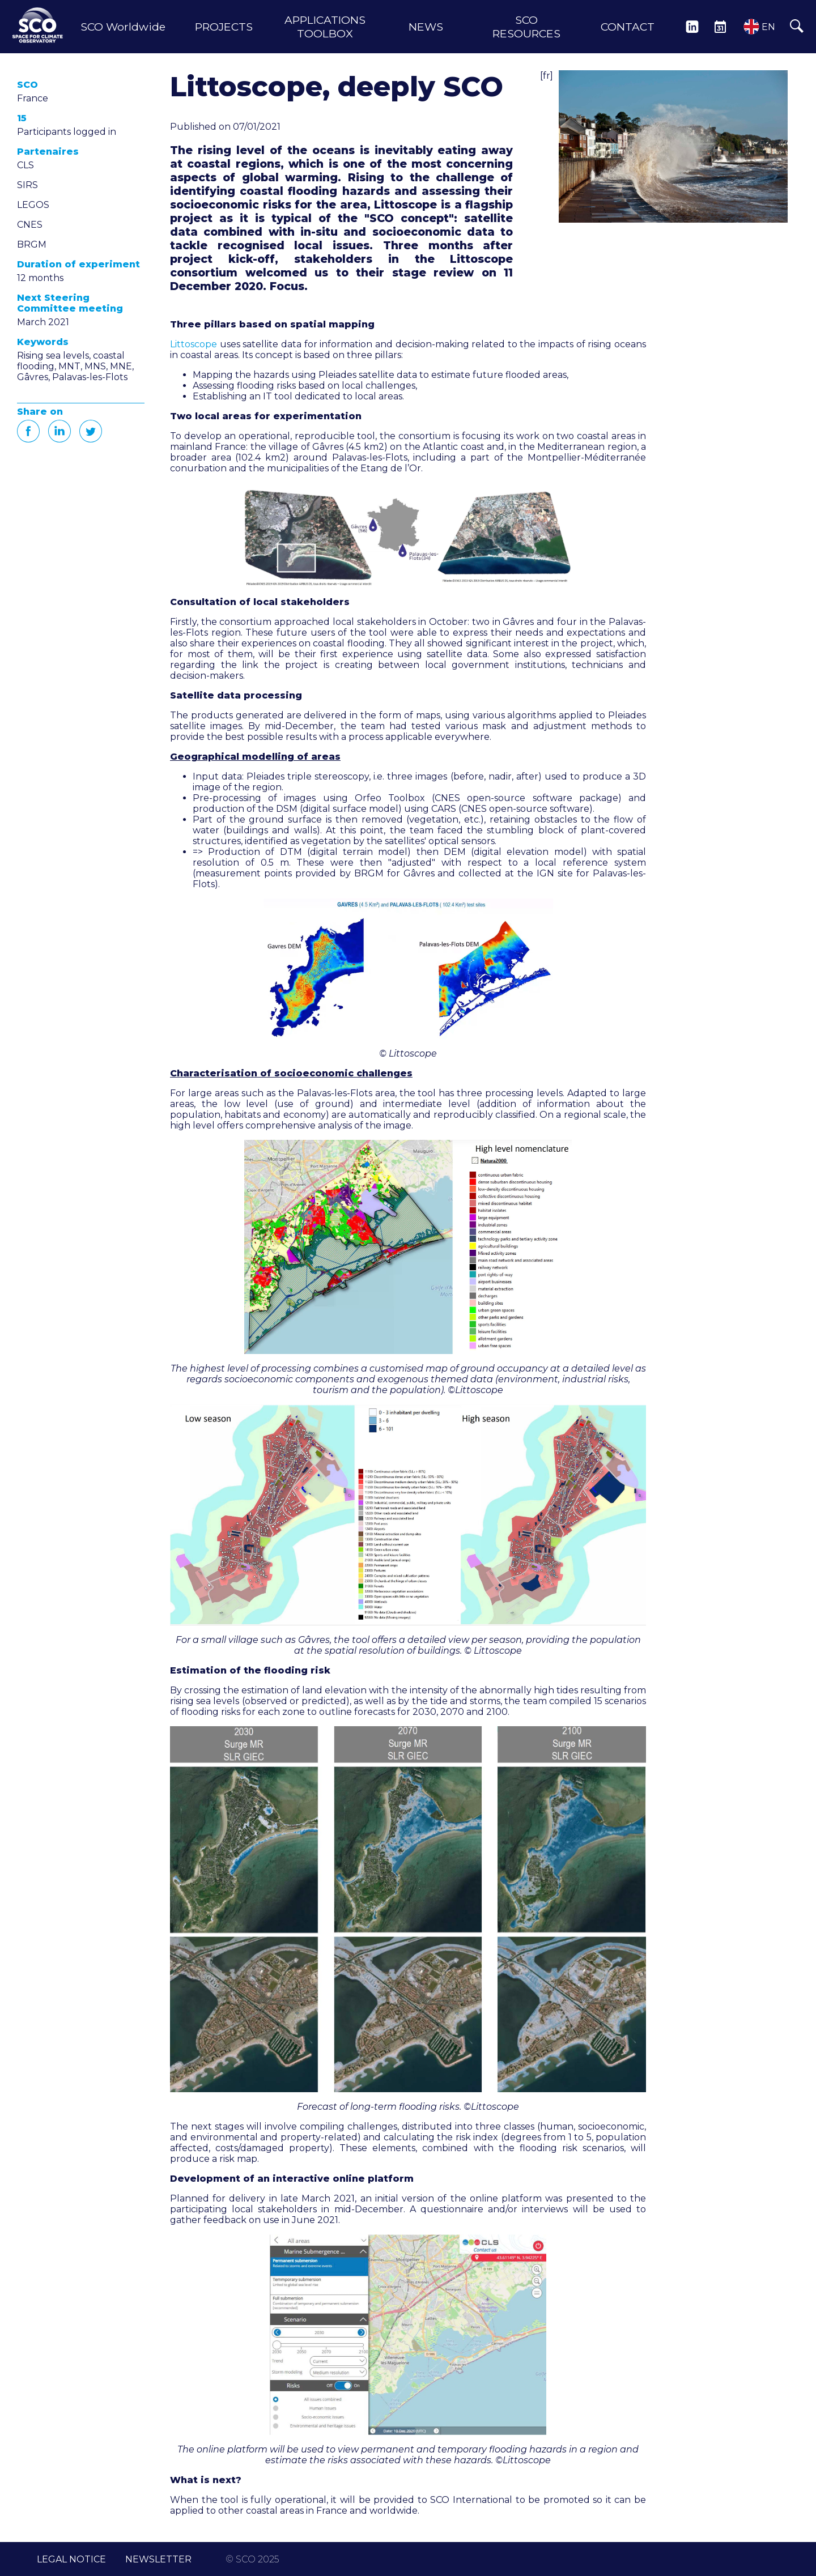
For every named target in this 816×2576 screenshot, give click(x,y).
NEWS (426, 26)
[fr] (546, 75)
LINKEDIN (691, 26)
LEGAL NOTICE (71, 2559)
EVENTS (720, 26)
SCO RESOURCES (526, 26)
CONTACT (627, 26)
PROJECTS (224, 26)
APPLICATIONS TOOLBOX (325, 26)
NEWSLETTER (158, 2559)
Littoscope (193, 344)
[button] (673, 146)
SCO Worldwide (122, 26)
